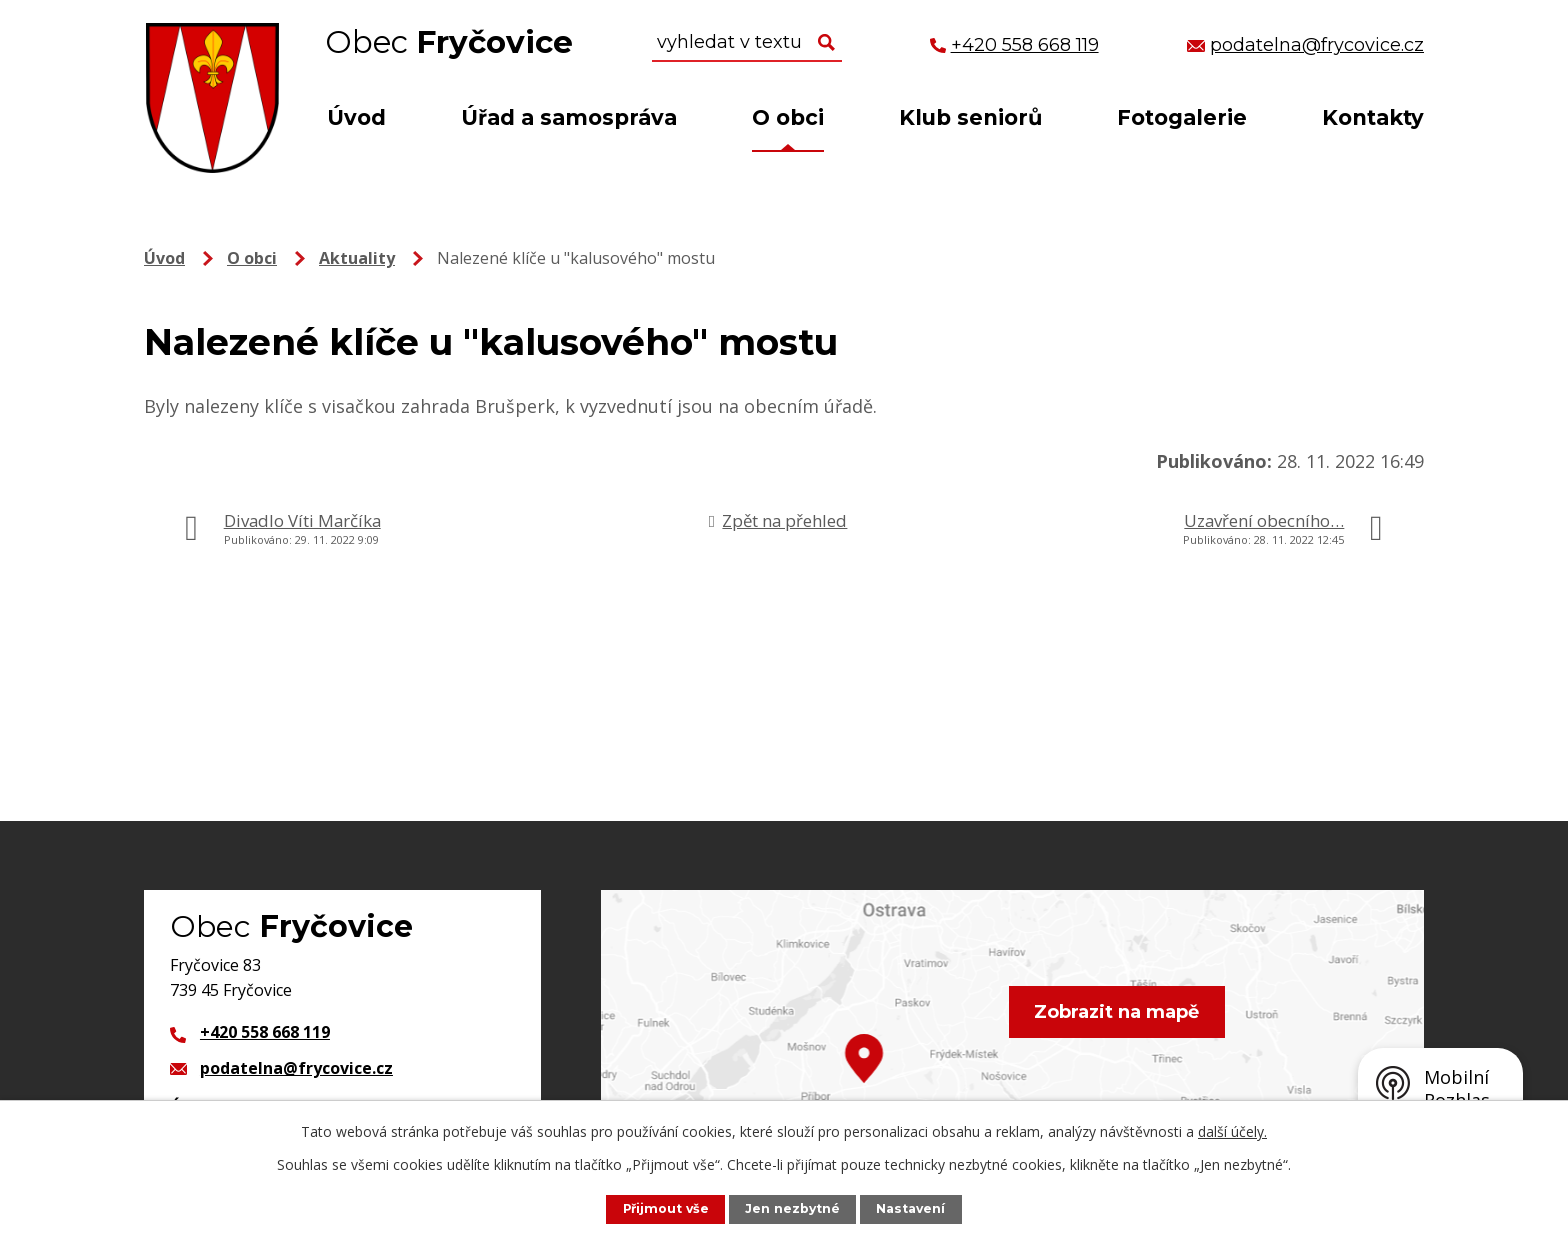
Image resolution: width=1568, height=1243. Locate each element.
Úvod (356, 117)
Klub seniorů (970, 117)
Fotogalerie (1182, 117)
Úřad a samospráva (569, 117)
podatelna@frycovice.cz (296, 1068)
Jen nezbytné (794, 1208)
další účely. (1232, 1131)
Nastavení (913, 1208)
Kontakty (1373, 117)
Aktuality (357, 258)
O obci (788, 117)
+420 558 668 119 (265, 1032)
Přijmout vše (664, 1208)
